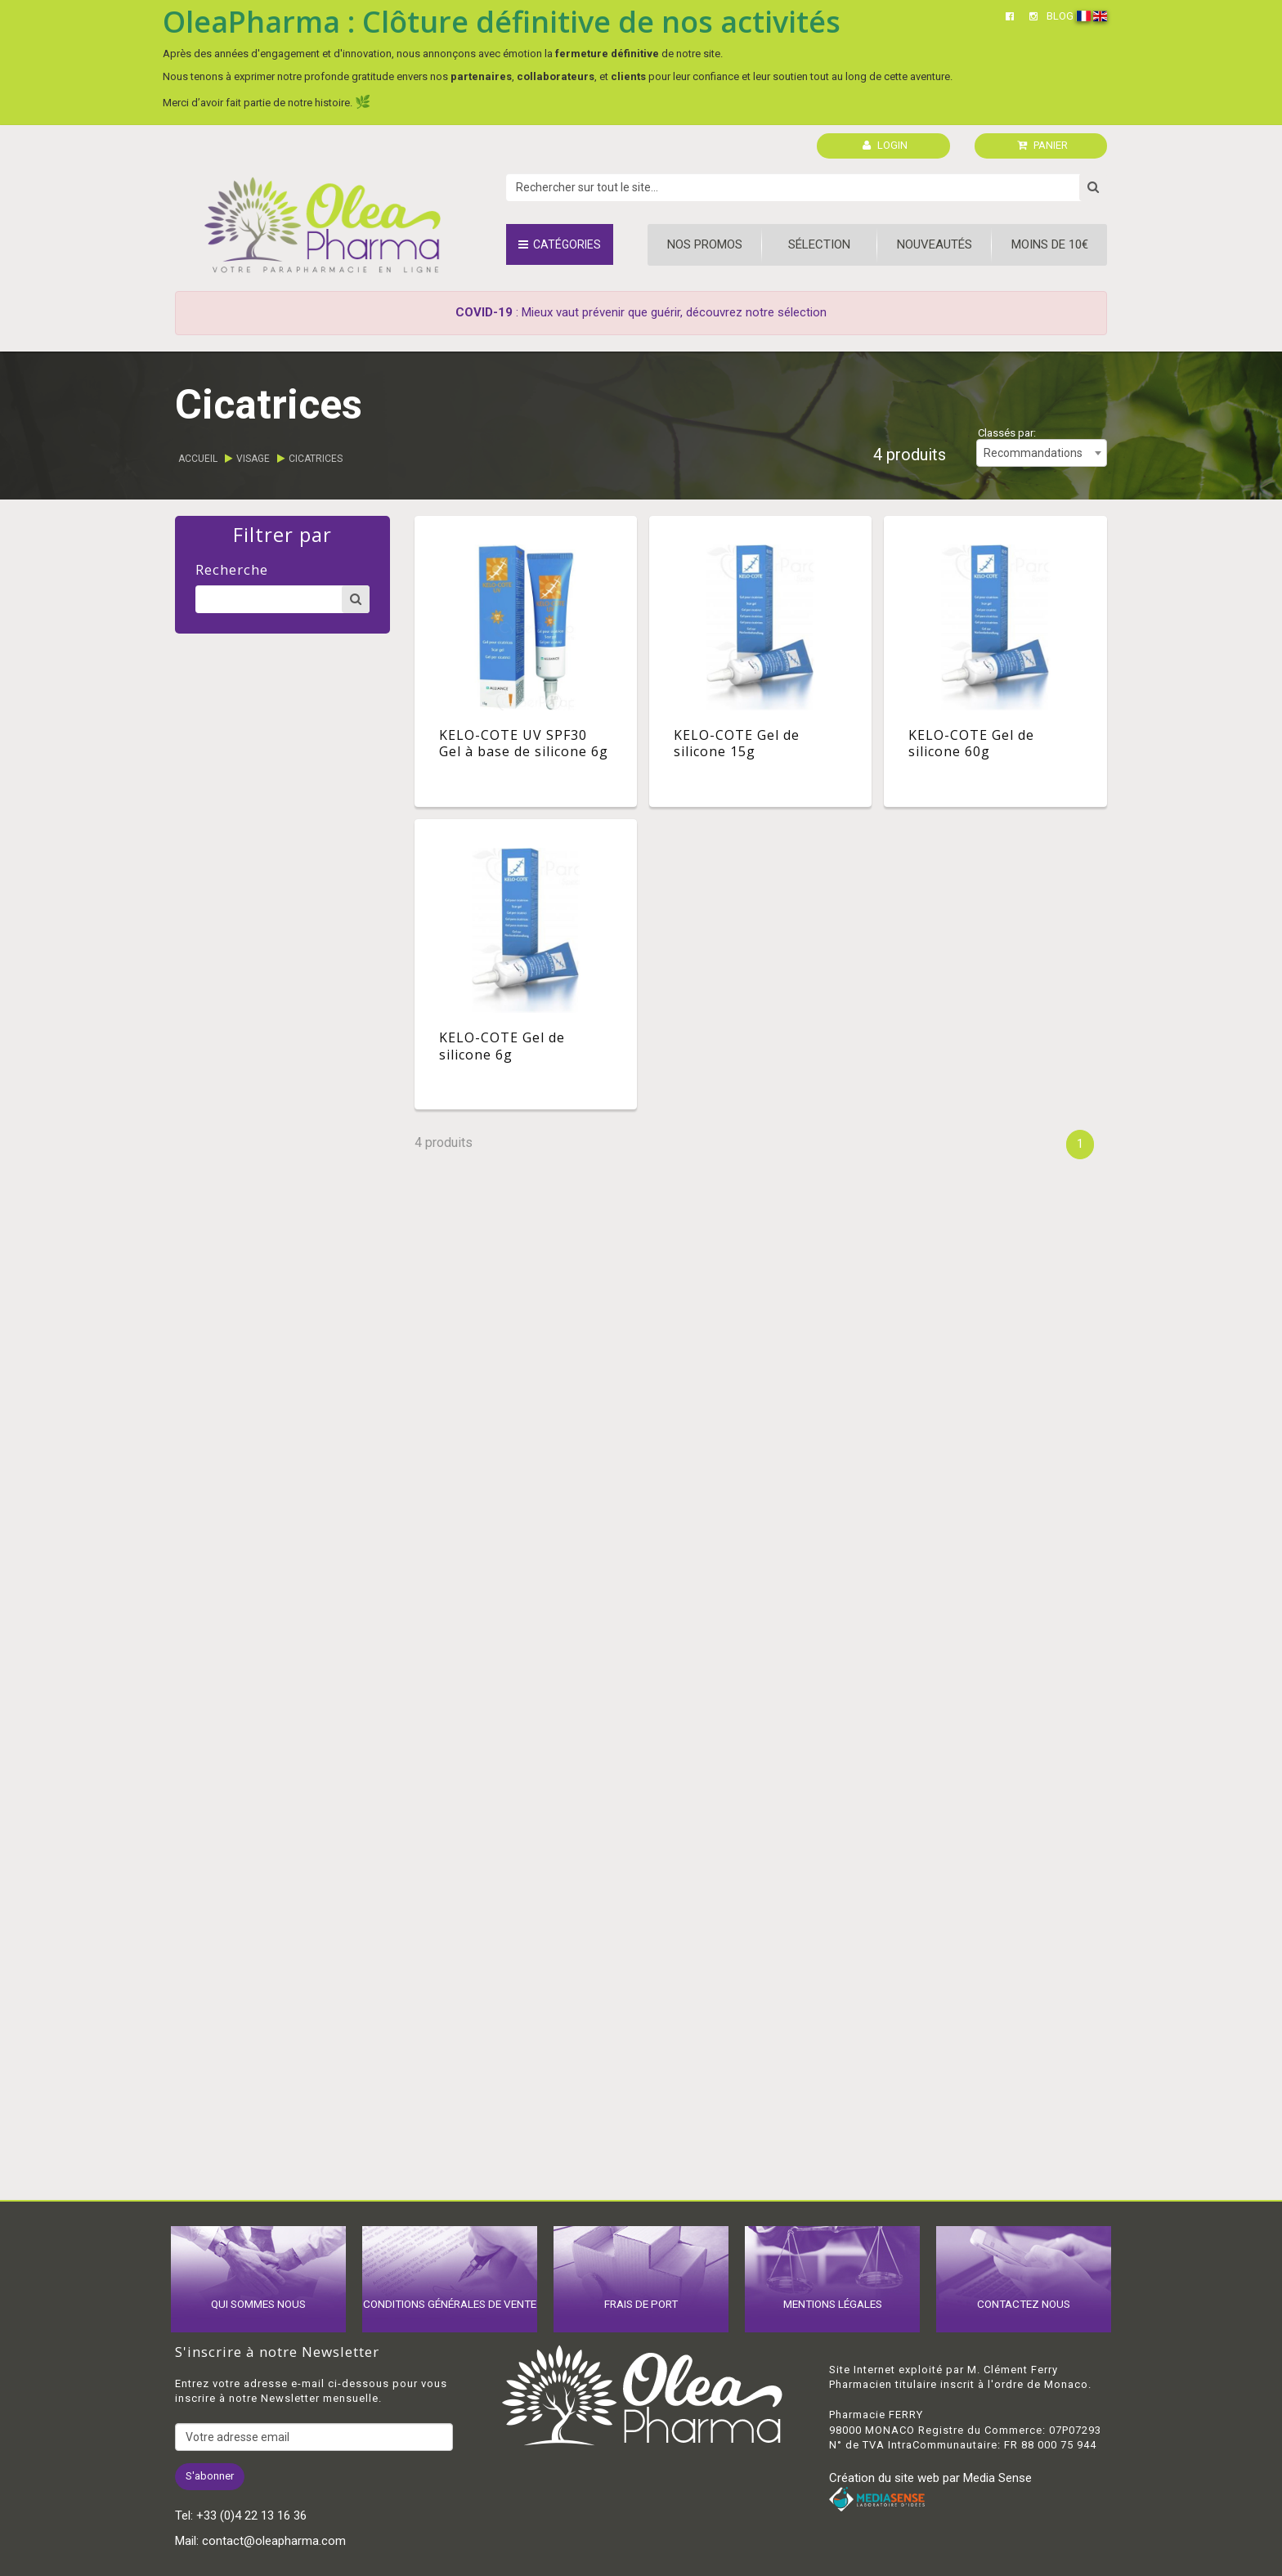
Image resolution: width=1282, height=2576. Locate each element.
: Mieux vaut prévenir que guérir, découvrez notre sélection (641, 312)
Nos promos (704, 244)
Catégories (559, 244)
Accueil (197, 458)
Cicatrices (316, 458)
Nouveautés (934, 244)
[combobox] (1041, 453)
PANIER (1042, 145)
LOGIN (885, 145)
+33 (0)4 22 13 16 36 (251, 2515)
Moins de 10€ (1049, 244)
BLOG (1060, 16)
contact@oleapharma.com (274, 2540)
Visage (253, 458)
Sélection (819, 244)
